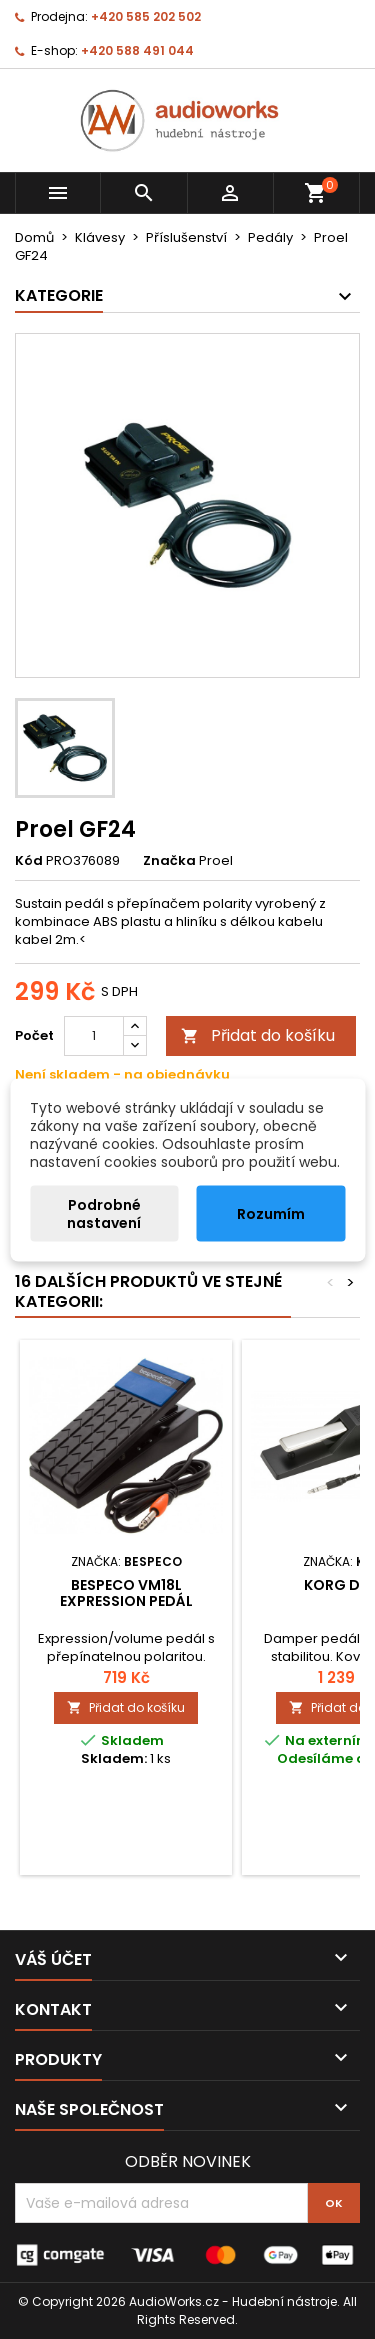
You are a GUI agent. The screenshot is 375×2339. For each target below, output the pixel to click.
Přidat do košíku (258, 1035)
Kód (29, 861)
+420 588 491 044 (137, 50)
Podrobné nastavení (104, 1213)
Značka (169, 861)
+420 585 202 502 (146, 16)
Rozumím (271, 1213)
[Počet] (94, 1036)
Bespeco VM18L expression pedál (126, 1593)
